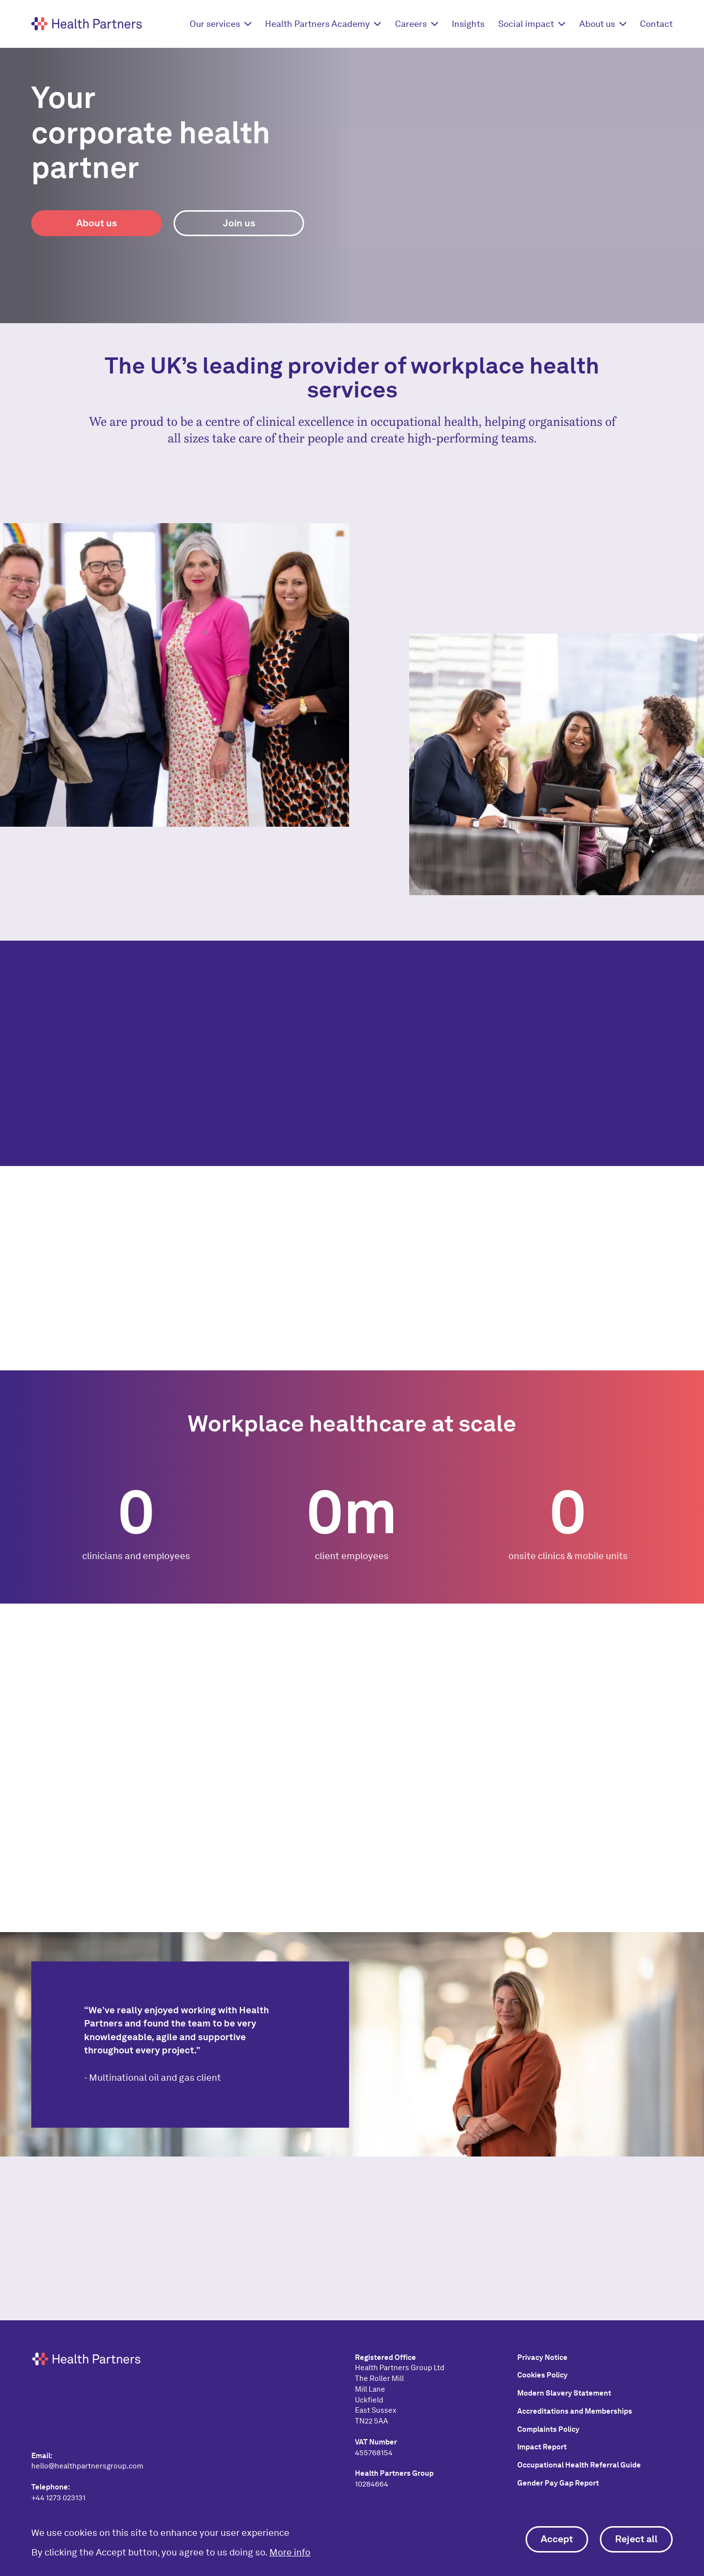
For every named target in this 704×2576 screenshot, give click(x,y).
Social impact (526, 24)
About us (597, 24)
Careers (411, 24)
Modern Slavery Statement (564, 2393)
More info (289, 2552)
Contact (656, 24)
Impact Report (542, 2447)
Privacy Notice (542, 2357)
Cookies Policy (542, 2375)
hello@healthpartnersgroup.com (87, 2466)
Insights (468, 24)
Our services (215, 24)
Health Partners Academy (317, 24)
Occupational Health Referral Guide (579, 2465)
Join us (239, 223)
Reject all (636, 2539)
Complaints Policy (548, 2429)
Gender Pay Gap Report (558, 2483)
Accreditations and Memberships (574, 2411)
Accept (557, 2539)
